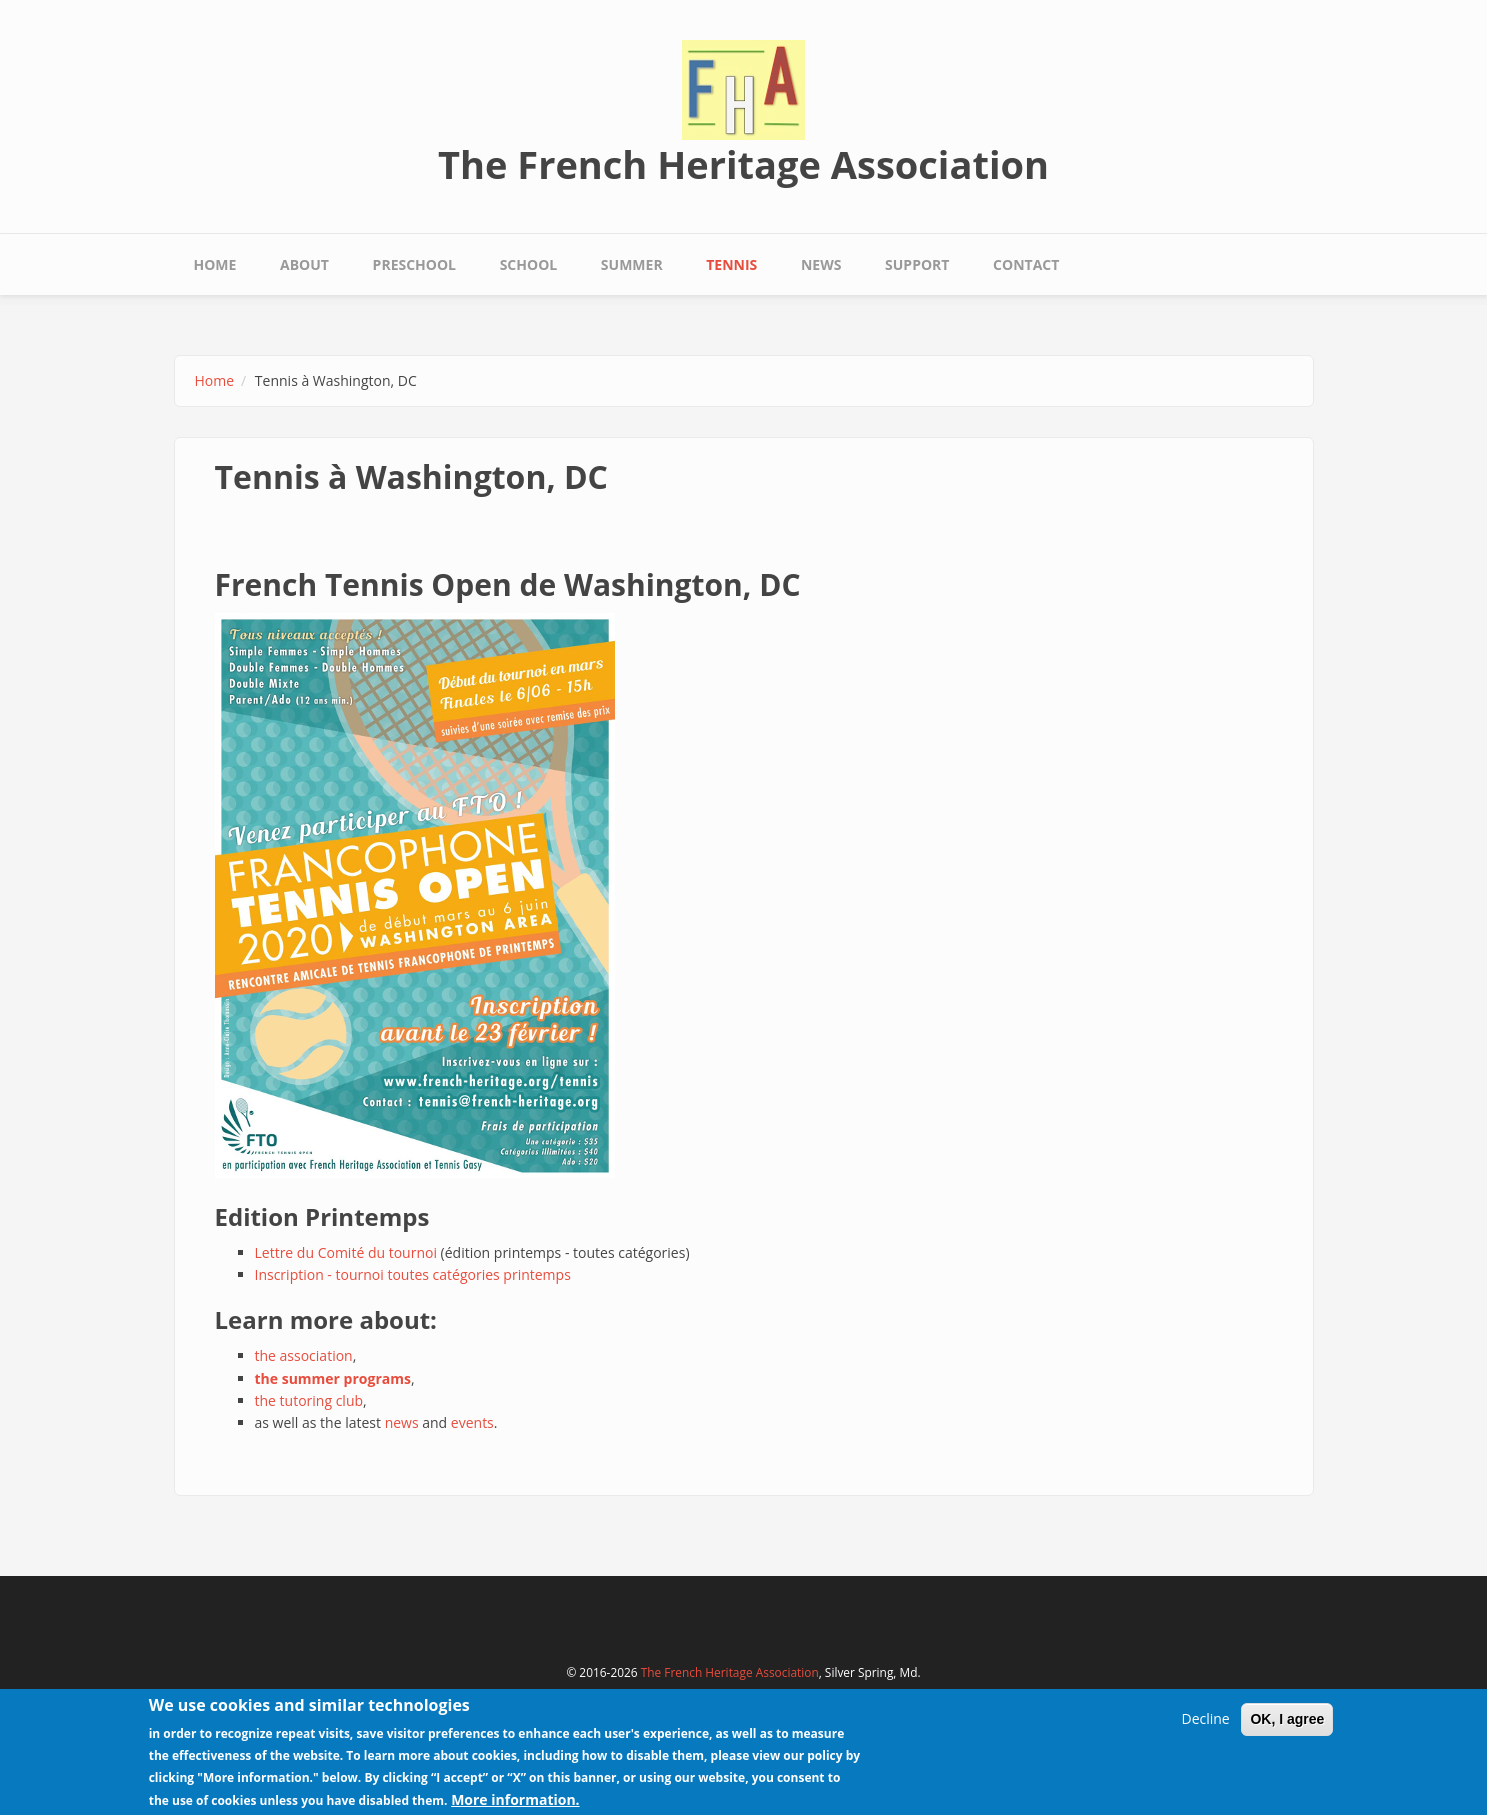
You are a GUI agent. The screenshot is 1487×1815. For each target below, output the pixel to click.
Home (215, 264)
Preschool (414, 264)
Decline (1205, 1722)
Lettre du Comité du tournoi (346, 1252)
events (472, 1422)
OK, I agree (1287, 1723)
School (529, 264)
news (402, 1422)
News (821, 264)
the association (304, 1355)
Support (917, 264)
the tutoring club (309, 1400)
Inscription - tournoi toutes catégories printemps (413, 1274)
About (304, 264)
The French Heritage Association (743, 164)
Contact (1026, 264)
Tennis (731, 264)
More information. (515, 1802)
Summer (632, 264)
